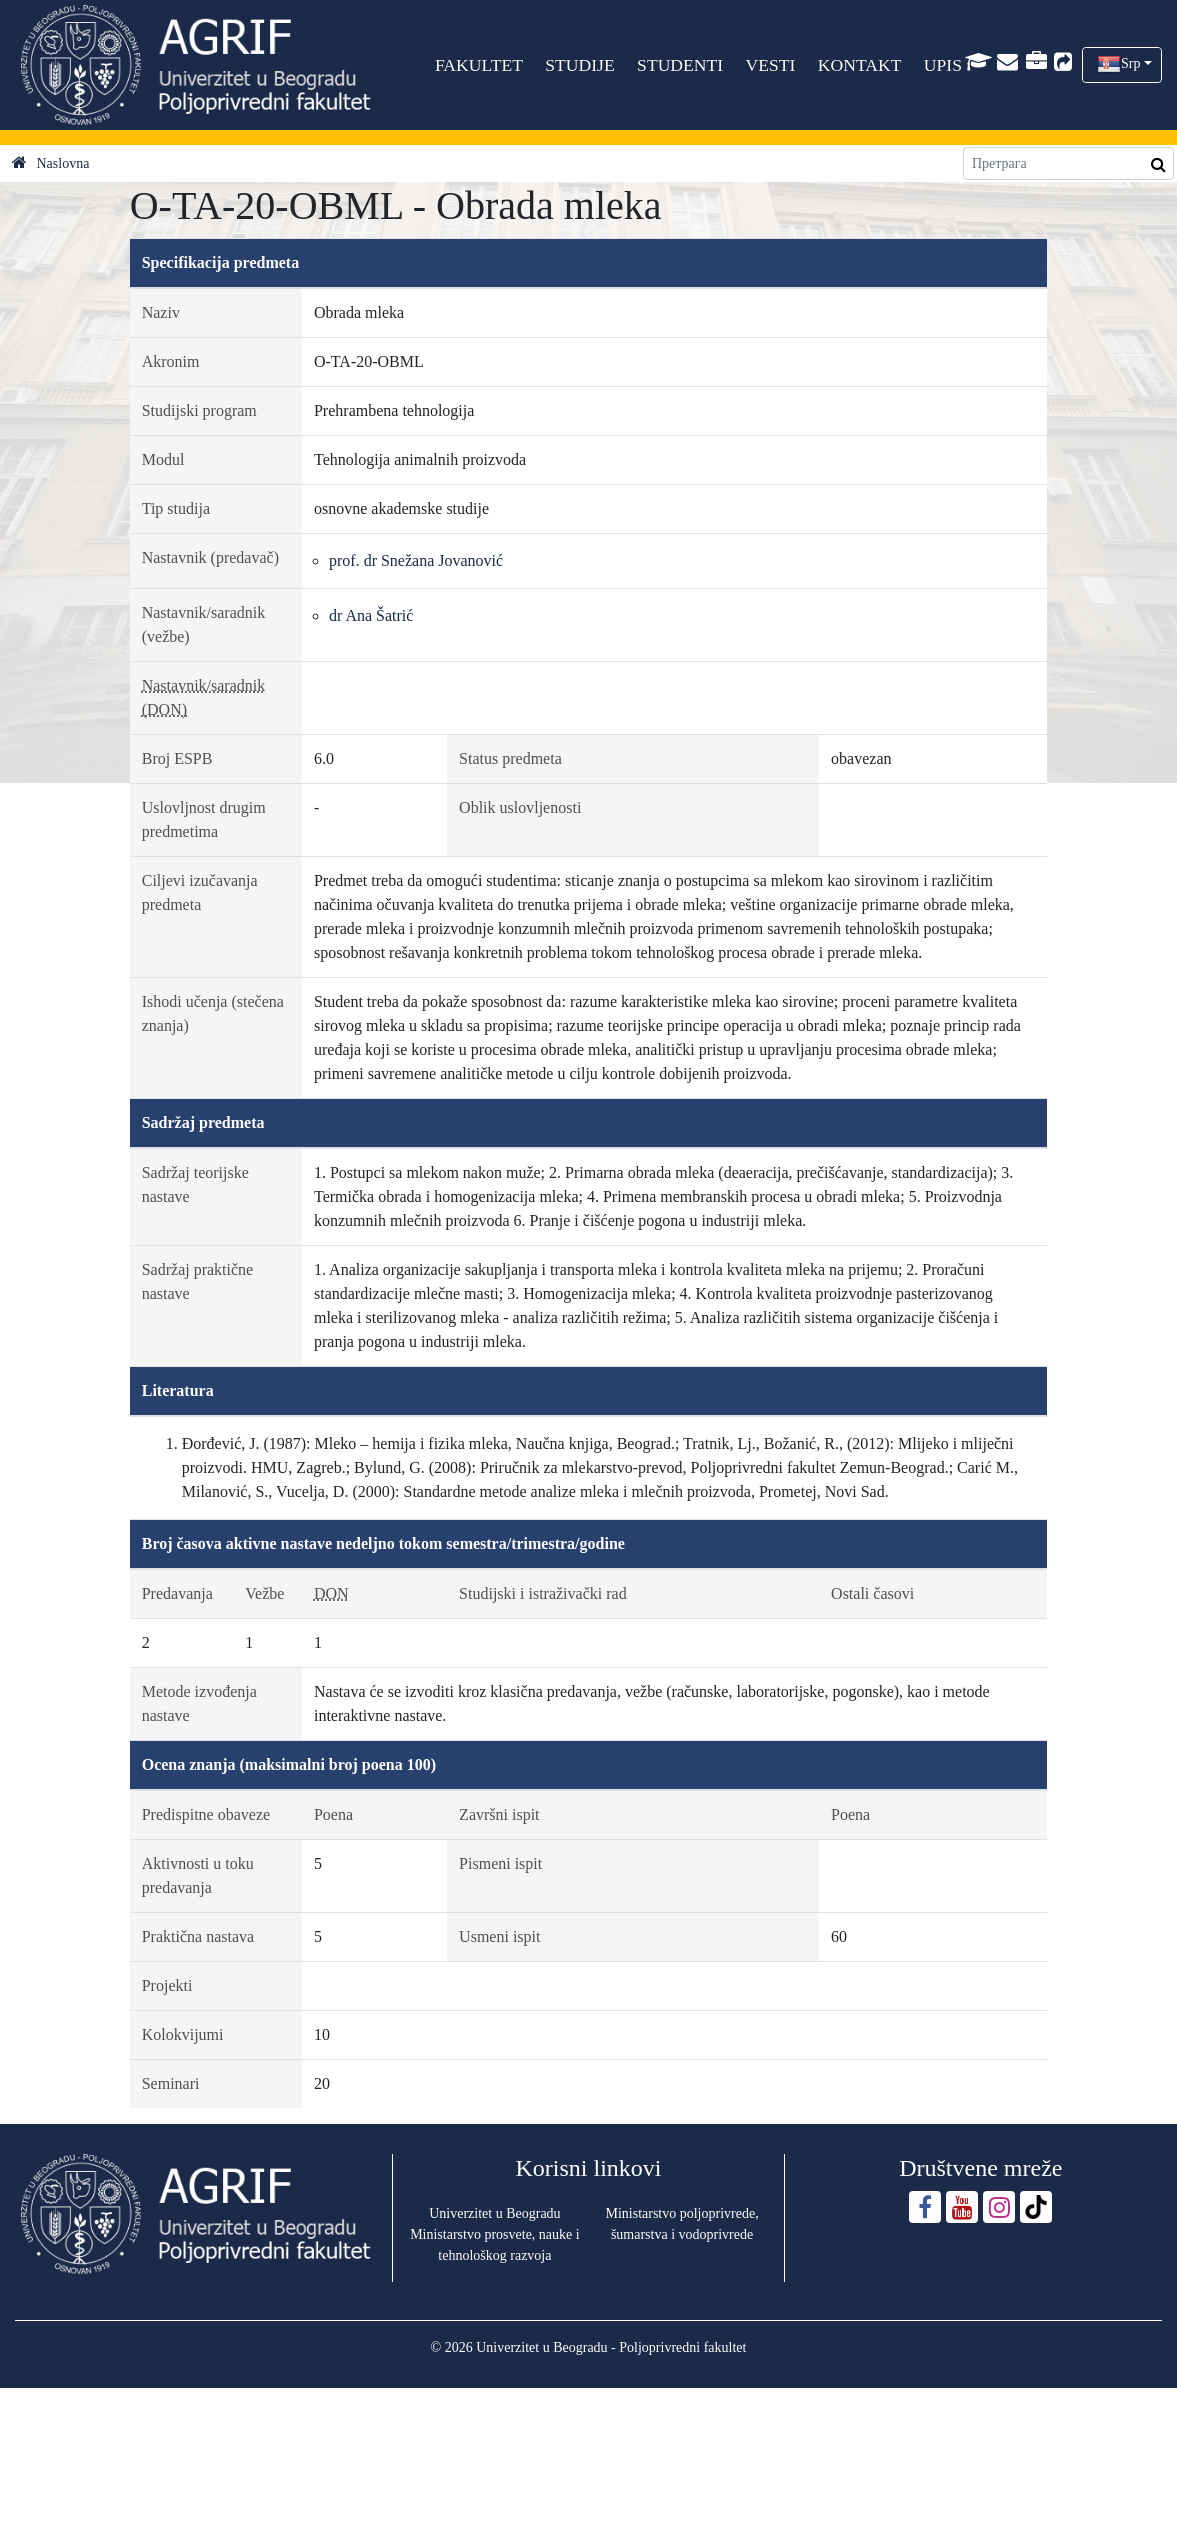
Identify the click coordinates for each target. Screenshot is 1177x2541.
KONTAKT (860, 65)
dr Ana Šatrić (371, 615)
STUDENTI (680, 65)
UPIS (943, 65)
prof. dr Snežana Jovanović (416, 560)
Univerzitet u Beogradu (494, 2213)
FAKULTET (479, 65)
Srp (1130, 63)
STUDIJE (580, 65)
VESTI (771, 65)
